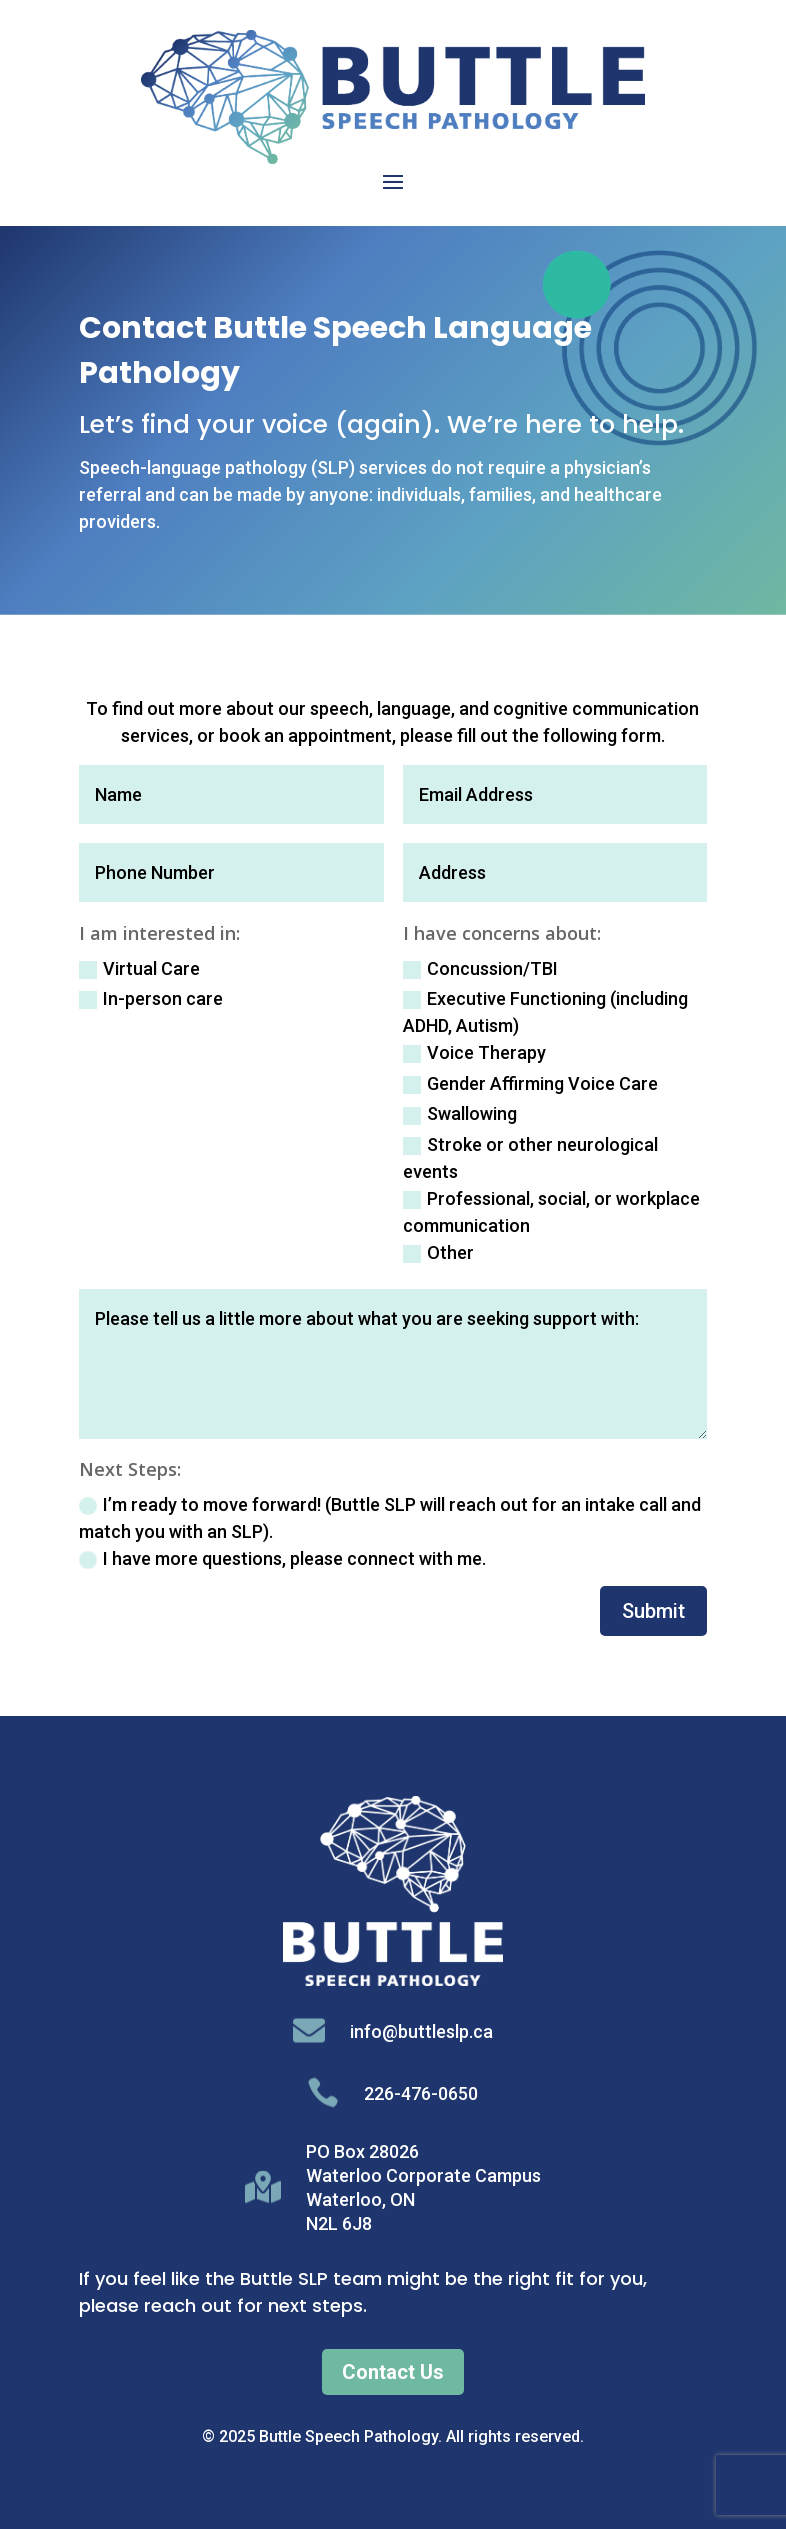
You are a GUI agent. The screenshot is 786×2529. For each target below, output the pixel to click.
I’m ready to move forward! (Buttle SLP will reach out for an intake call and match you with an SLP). (390, 1518)
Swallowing (460, 1113)
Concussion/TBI (480, 968)
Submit (653, 1611)
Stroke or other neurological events (530, 1158)
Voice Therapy (474, 1052)
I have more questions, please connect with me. (282, 1558)
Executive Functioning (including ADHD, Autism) (545, 1012)
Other (438, 1252)
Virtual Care (139, 968)
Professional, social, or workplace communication (551, 1212)
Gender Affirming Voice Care (530, 1083)
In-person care (151, 998)
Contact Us (393, 2372)
